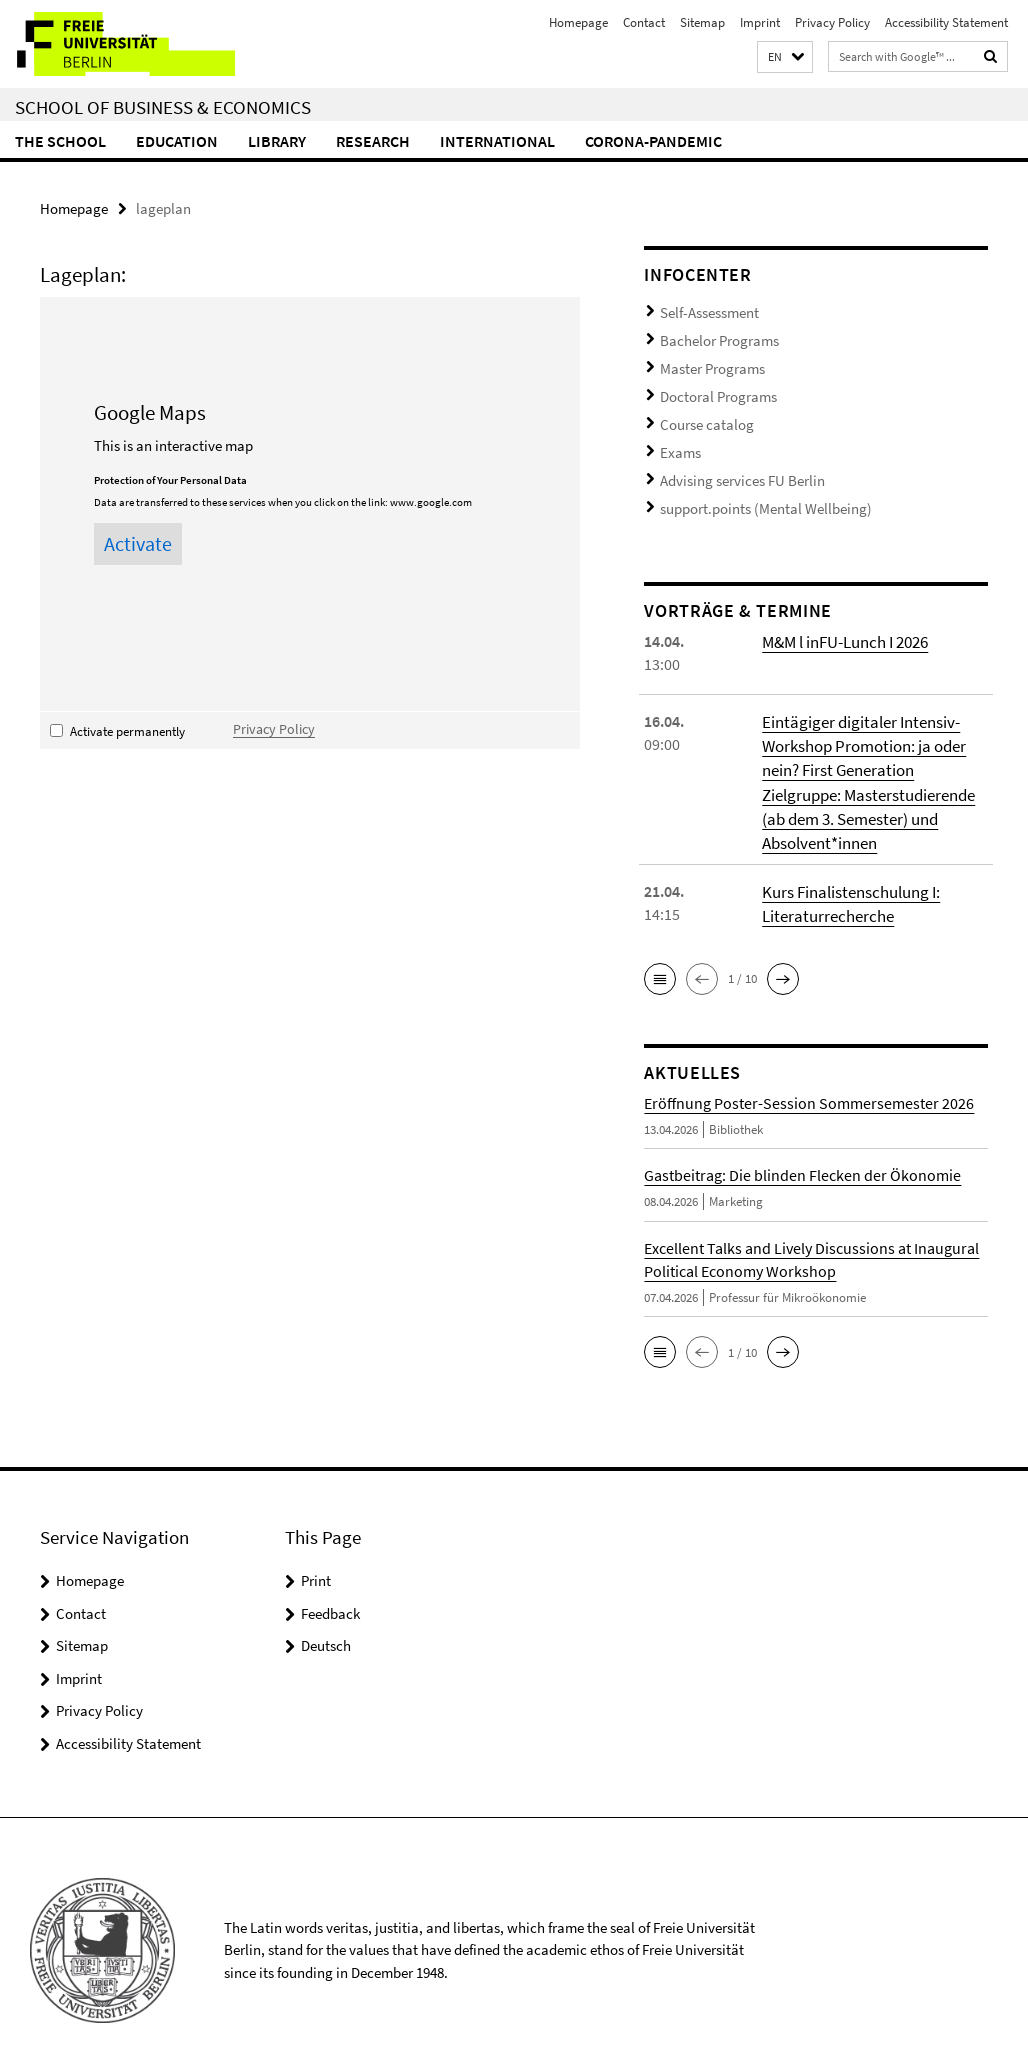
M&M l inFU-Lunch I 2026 (844, 612)
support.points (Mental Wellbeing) (750, 481)
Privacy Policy (832, 22)
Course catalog (700, 408)
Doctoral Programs (712, 383)
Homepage (578, 22)
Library (277, 141)
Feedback (330, 1577)
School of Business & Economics (163, 107)
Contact (644, 22)
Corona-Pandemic (653, 141)
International (497, 141)
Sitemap (702, 22)
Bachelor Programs (713, 334)
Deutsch (326, 1609)
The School (60, 141)
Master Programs (706, 359)
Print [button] (316, 1544)
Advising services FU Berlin (731, 457)
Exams (678, 432)
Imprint (760, 22)
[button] (785, 57)
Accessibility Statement (946, 22)
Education (177, 141)
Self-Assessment (702, 310)
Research (373, 141)
